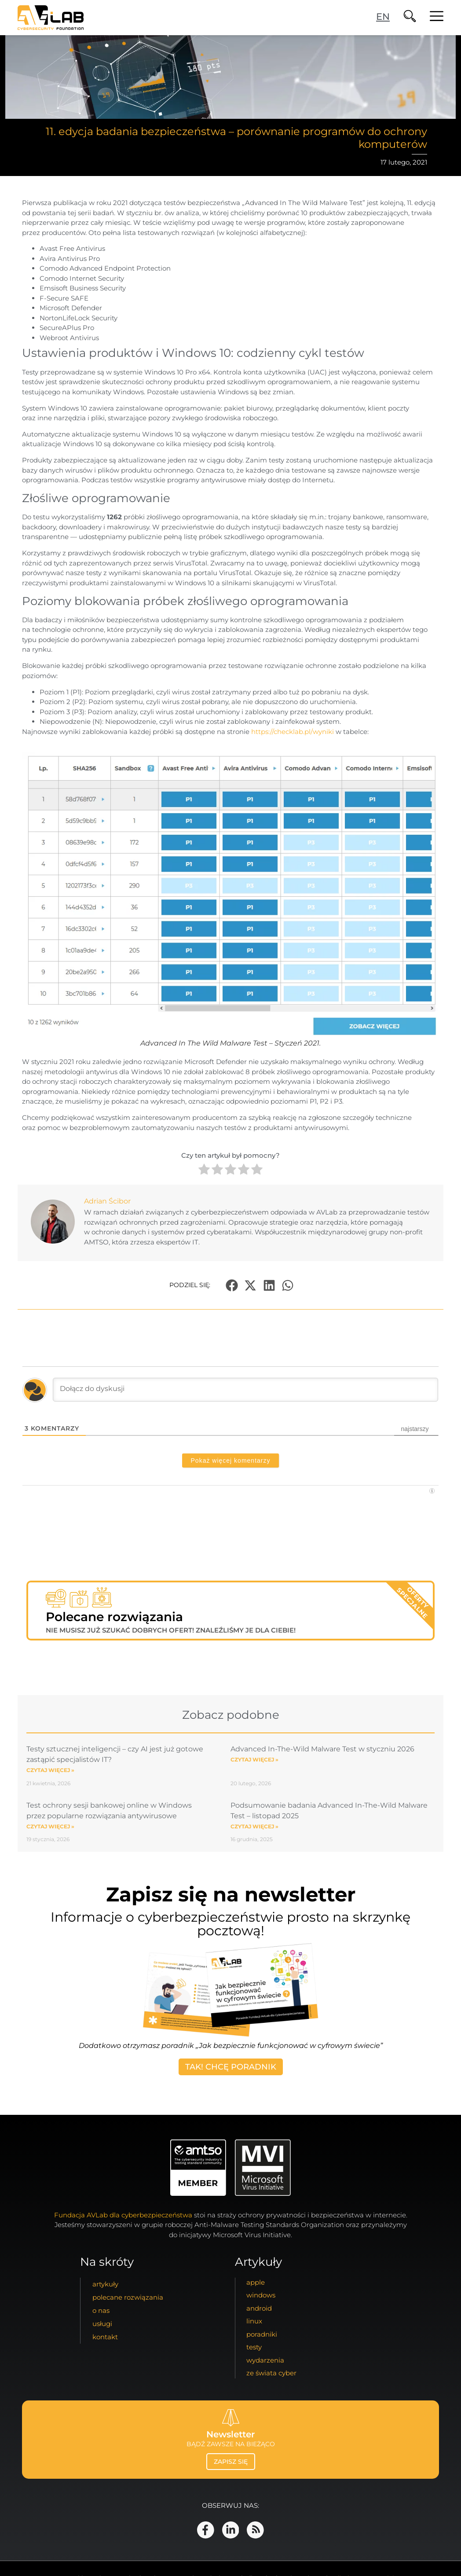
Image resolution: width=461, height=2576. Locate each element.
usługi (102, 2325)
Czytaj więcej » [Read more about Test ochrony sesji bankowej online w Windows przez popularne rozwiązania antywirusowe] (50, 1826)
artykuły (105, 2286)
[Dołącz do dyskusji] (245, 1390)
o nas (101, 2312)
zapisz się (231, 2464)
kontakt (105, 2338)
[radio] (204, 1170)
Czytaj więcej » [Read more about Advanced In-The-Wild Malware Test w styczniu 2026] (254, 1759)
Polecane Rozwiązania (127, 2299)
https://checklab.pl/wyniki (292, 731)
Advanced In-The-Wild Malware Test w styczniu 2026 (322, 1749)
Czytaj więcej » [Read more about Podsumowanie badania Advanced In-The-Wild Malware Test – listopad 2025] (254, 1826)
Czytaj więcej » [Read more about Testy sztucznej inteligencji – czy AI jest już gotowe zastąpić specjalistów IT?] (50, 1770)
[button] (231, 1285)
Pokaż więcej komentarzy (231, 1460)
